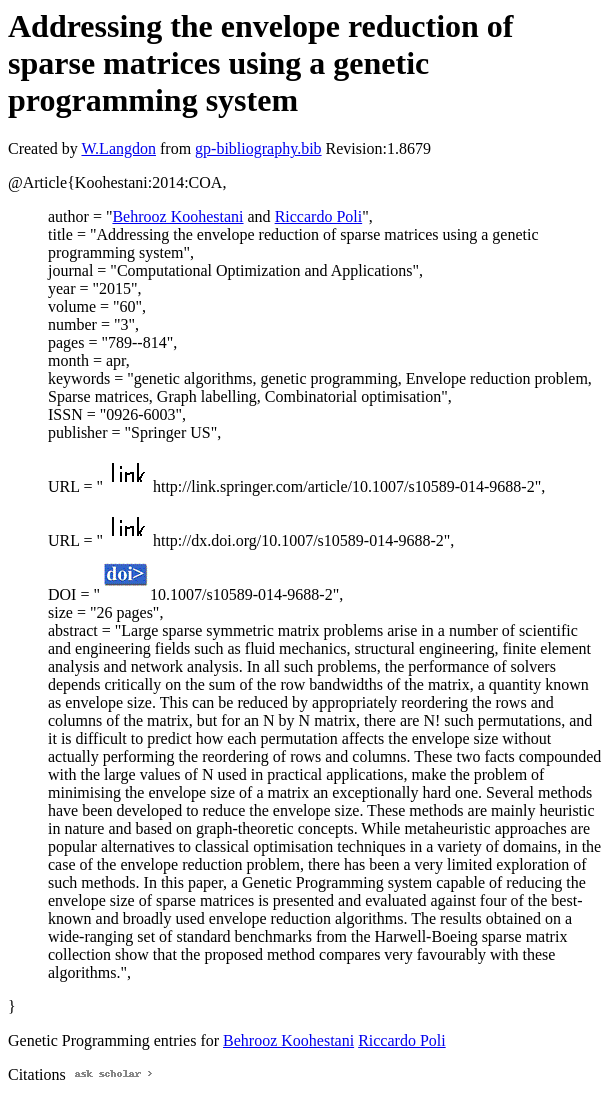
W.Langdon (118, 148)
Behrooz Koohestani (177, 216)
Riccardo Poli (319, 216)
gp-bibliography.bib (258, 148)
